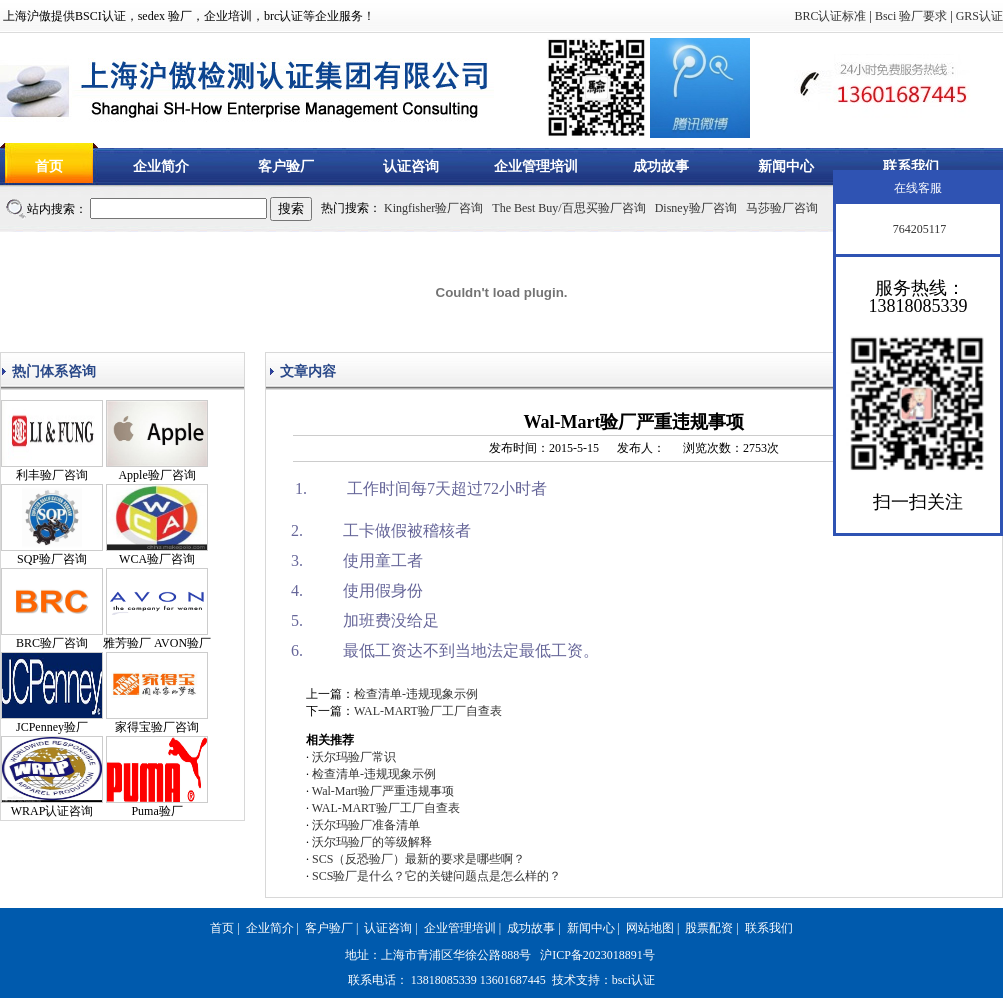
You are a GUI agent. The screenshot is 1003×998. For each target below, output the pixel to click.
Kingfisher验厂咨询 (433, 208)
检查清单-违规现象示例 (416, 694)
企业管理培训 (536, 166)
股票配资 (709, 928)
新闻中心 (786, 166)
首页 (49, 166)
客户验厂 (286, 166)
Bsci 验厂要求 (911, 16)
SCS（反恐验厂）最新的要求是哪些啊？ (418, 859)
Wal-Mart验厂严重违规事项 (383, 791)
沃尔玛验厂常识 (354, 757)
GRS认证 (979, 16)
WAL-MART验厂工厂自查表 (428, 711)
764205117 (918, 229)
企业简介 (161, 166)
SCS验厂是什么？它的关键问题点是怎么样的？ (436, 876)
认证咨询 (411, 166)
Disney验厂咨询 (696, 208)
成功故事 (661, 166)
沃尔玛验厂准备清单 (366, 825)
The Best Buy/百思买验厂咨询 (568, 208)
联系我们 (911, 166)
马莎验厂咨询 (782, 208)
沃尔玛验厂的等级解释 (372, 842)
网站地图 (650, 928)
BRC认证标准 (830, 16)
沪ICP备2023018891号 (597, 955)
